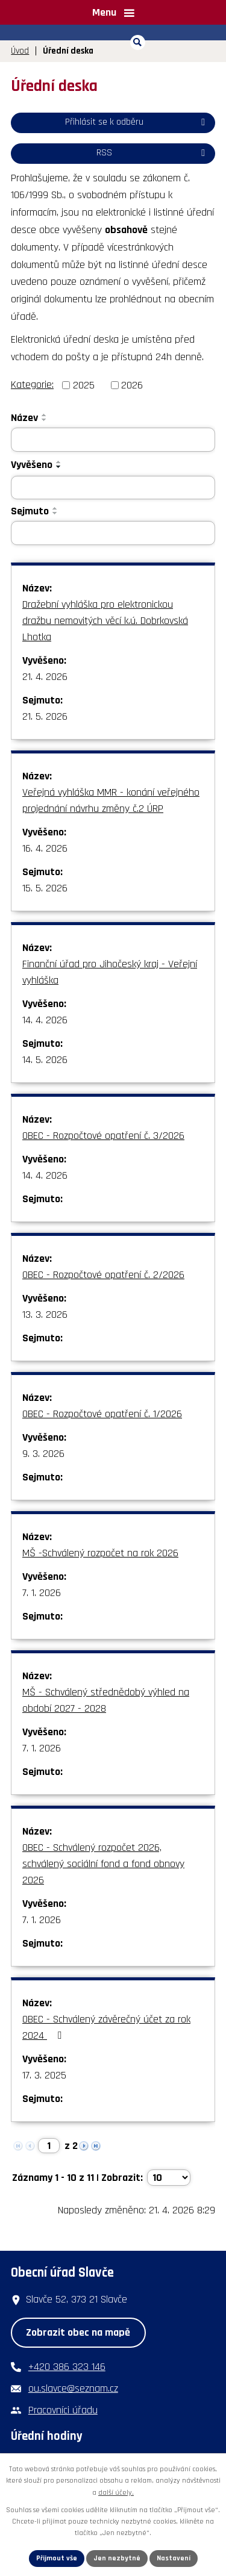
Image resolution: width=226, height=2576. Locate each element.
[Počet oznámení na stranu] (168, 2177)
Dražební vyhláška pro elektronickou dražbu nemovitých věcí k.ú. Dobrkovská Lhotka (105, 620)
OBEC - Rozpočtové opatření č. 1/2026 (102, 1414)
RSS (152, 152)
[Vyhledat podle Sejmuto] (113, 533)
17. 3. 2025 (44, 2075)
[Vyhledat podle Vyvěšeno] (113, 488)
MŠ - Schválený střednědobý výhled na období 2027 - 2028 (105, 1700)
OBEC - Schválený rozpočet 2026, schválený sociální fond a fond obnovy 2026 (103, 1864)
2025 (84, 385)
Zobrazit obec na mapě (78, 2332)
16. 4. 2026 (44, 848)
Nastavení (173, 2558)
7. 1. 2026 (41, 1593)
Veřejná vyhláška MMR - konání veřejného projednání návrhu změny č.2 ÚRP (110, 800)
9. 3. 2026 (43, 1454)
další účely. (116, 2492)
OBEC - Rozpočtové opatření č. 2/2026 (103, 1275)
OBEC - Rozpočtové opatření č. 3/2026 (103, 1136)
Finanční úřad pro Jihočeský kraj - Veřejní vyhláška (109, 972)
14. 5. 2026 (44, 1060)
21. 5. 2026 (44, 716)
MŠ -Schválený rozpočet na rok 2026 (100, 1553)
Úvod (20, 51)
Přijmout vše (56, 2558)
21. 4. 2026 (44, 677)
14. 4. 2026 (44, 1020)
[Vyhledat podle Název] (113, 440)
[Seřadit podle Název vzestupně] (44, 415)
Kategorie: (32, 384)
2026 (132, 385)
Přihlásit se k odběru (137, 122)
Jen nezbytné (116, 2558)
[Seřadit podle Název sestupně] (44, 419)
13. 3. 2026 (44, 1314)
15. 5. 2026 (44, 888)
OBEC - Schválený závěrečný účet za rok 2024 (106, 2027)
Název (24, 418)
